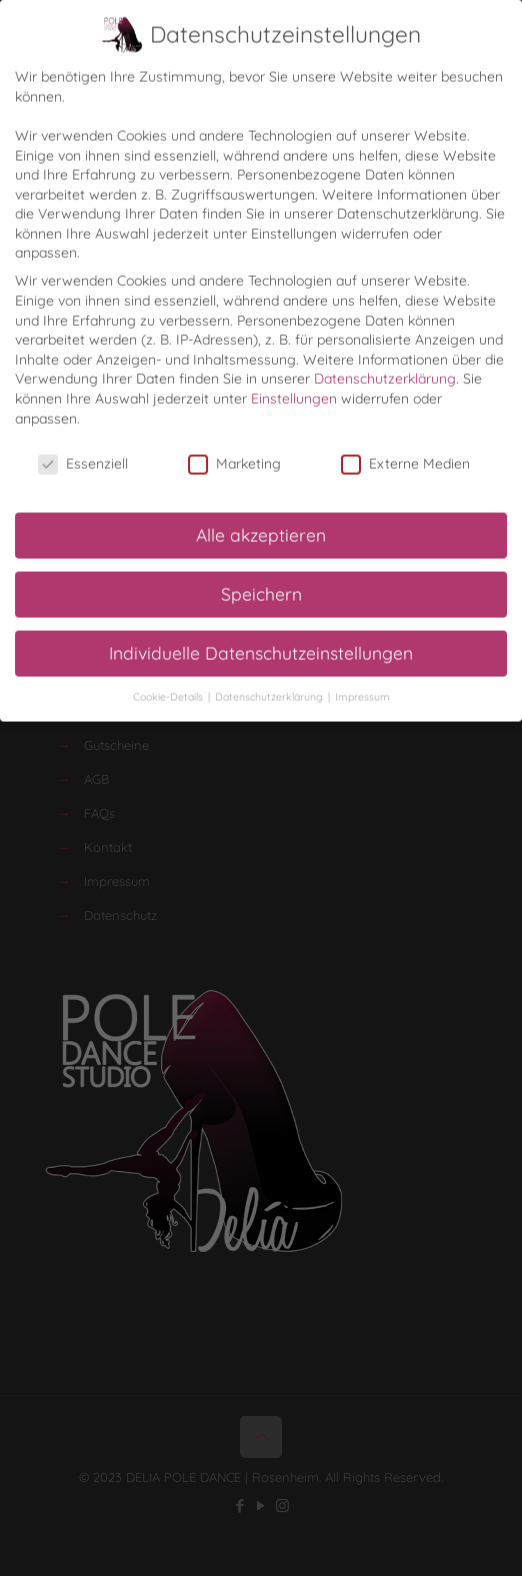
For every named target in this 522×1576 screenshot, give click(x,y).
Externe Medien (405, 447)
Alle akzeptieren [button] (261, 518)
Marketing (234, 447)
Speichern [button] (261, 577)
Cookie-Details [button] (169, 680)
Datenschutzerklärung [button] (270, 680)
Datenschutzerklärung (385, 362)
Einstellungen (294, 381)
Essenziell (83, 447)
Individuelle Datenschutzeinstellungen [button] (261, 636)
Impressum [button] (362, 680)
